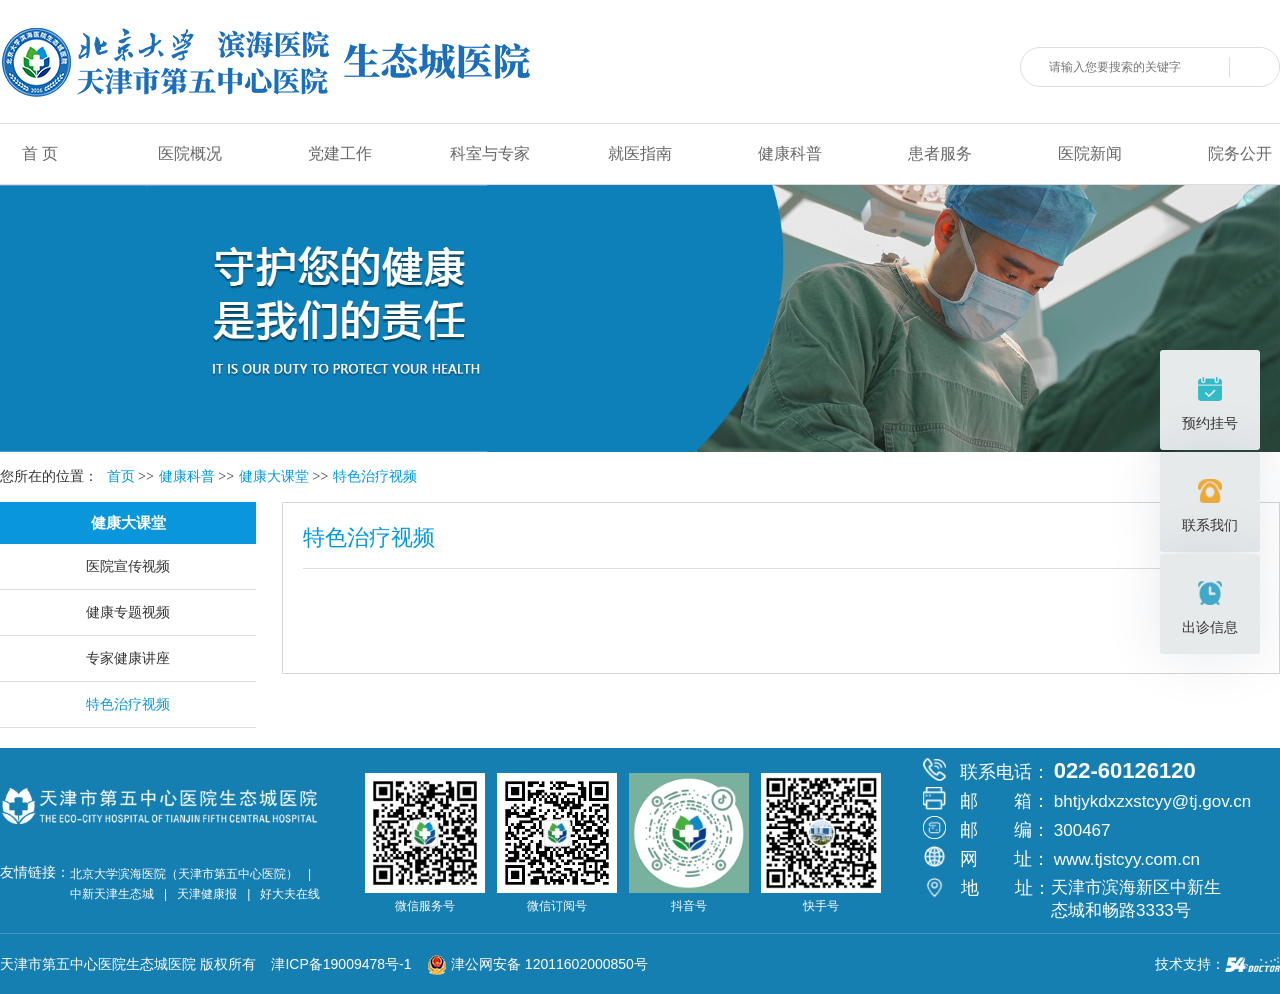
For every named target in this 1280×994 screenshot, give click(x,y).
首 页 (40, 153)
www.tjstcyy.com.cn (1127, 859)
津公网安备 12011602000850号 (537, 964)
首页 (121, 476)
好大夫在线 (290, 894)
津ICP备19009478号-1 (347, 964)
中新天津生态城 (112, 894)
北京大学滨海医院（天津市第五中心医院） (184, 874)
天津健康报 (207, 894)
